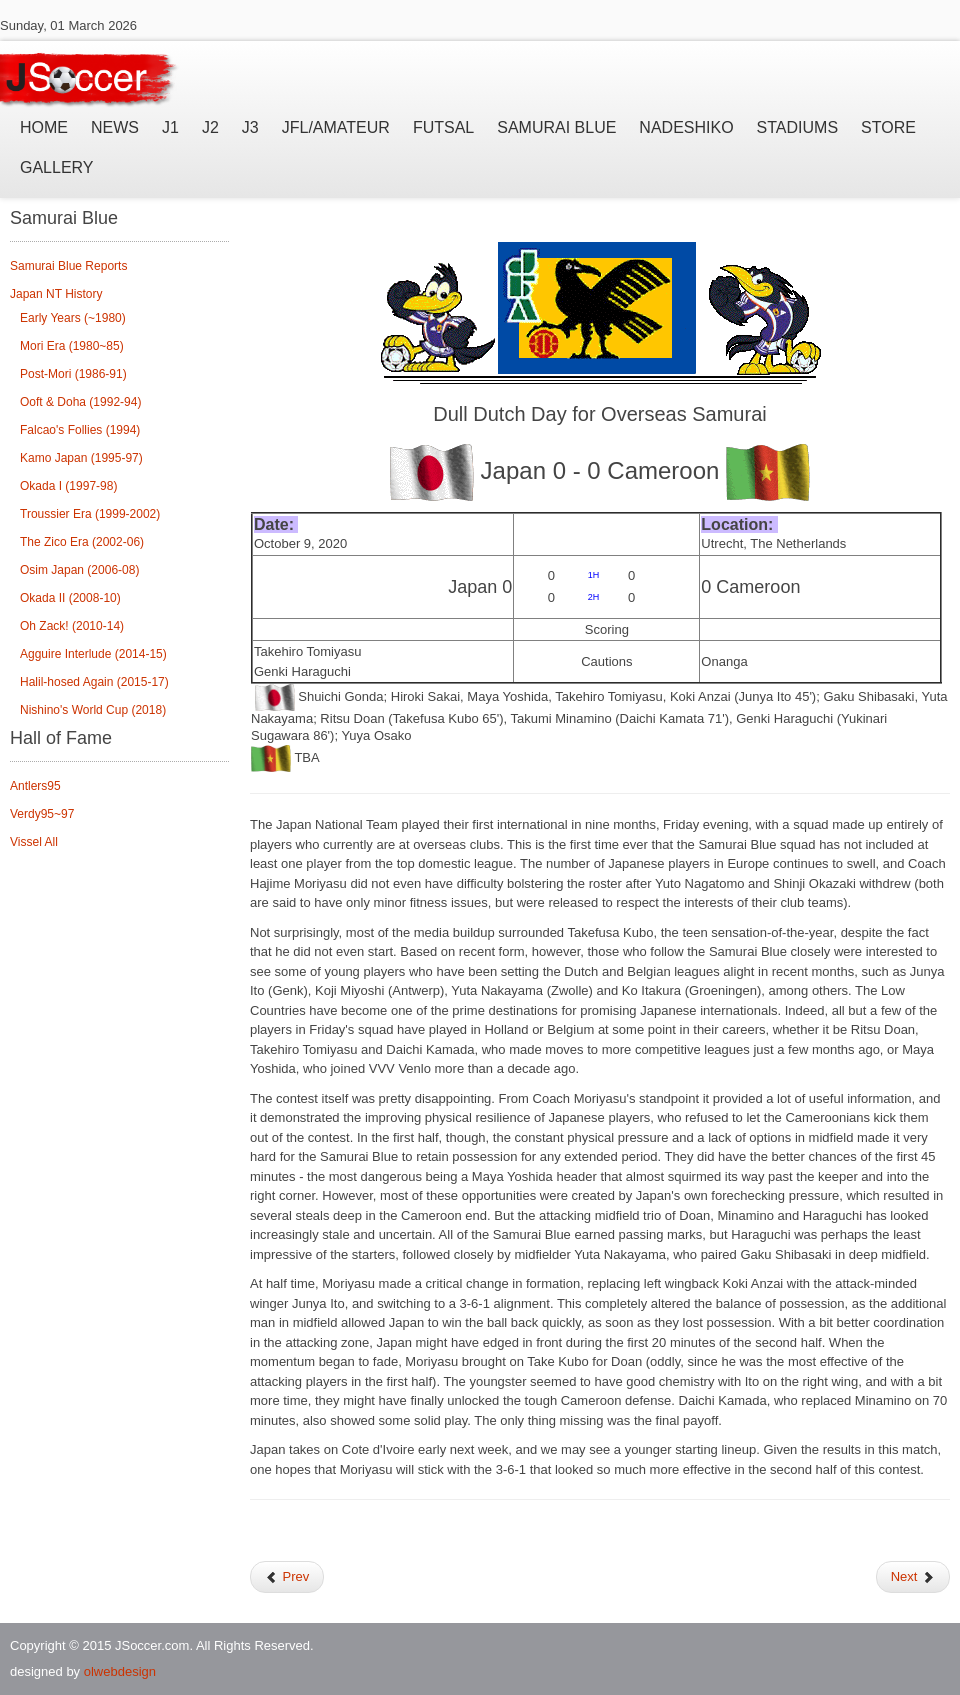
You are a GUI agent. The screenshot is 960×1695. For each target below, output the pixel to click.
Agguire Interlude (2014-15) (93, 654)
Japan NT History (56, 294)
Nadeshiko (686, 127)
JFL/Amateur (336, 127)
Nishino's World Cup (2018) (93, 710)
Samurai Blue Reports (68, 266)
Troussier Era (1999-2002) (90, 514)
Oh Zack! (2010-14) (72, 626)
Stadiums (797, 127)
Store (888, 127)
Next (913, 1576)
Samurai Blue (556, 127)
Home (44, 127)
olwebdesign (120, 1671)
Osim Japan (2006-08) (79, 570)
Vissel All (34, 842)
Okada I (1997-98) (68, 486)
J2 (210, 127)
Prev (287, 1576)
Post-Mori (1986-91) (73, 374)
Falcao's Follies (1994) (80, 430)
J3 (250, 127)
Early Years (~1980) (73, 318)
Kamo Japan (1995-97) (81, 458)
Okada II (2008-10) (70, 598)
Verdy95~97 (42, 814)
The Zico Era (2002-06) (82, 542)
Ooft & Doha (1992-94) (80, 402)
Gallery (57, 167)
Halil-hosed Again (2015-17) (94, 682)
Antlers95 (35, 786)
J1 (170, 127)
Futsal (443, 127)
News (115, 127)
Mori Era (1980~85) (72, 346)
